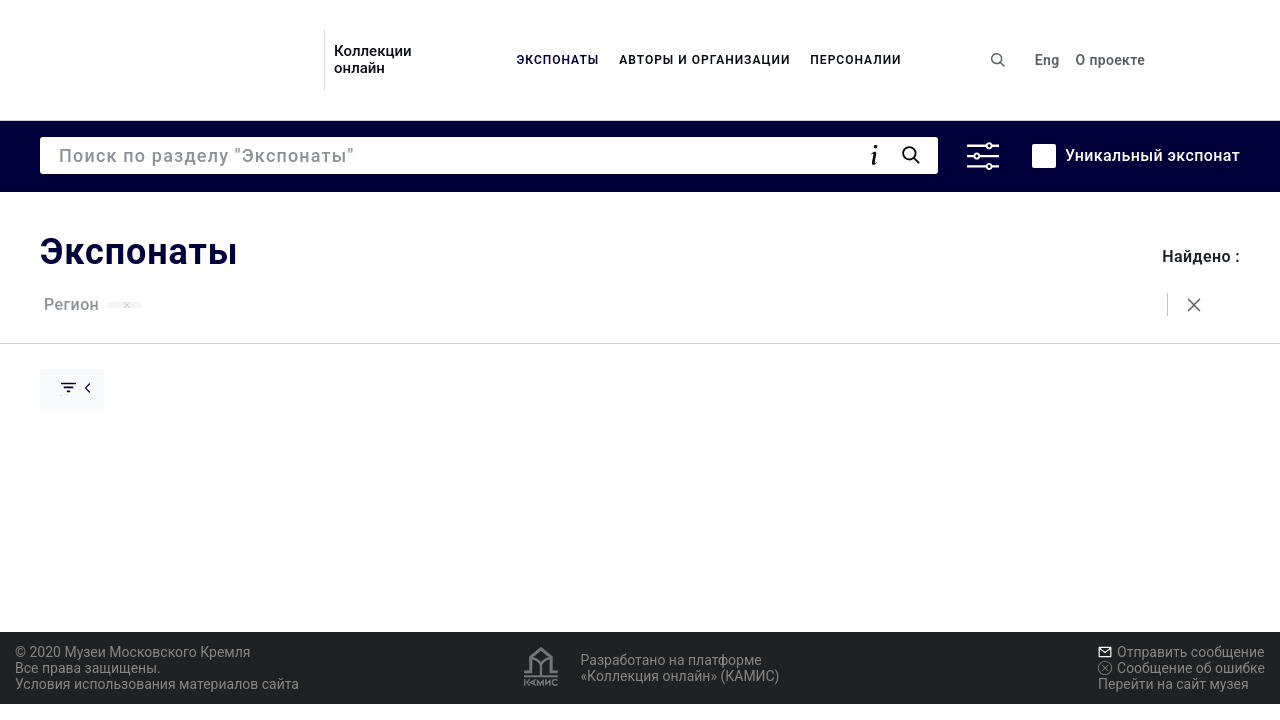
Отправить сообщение (1181, 652)
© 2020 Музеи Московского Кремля (133, 652)
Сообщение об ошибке (1181, 668)
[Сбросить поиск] (1194, 305)
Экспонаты (557, 60)
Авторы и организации (704, 60)
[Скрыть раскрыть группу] (72, 390)
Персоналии (855, 60)
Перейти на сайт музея (1173, 684)
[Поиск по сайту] (998, 60)
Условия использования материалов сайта (157, 684)
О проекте (1110, 60)
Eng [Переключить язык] (1047, 60)
